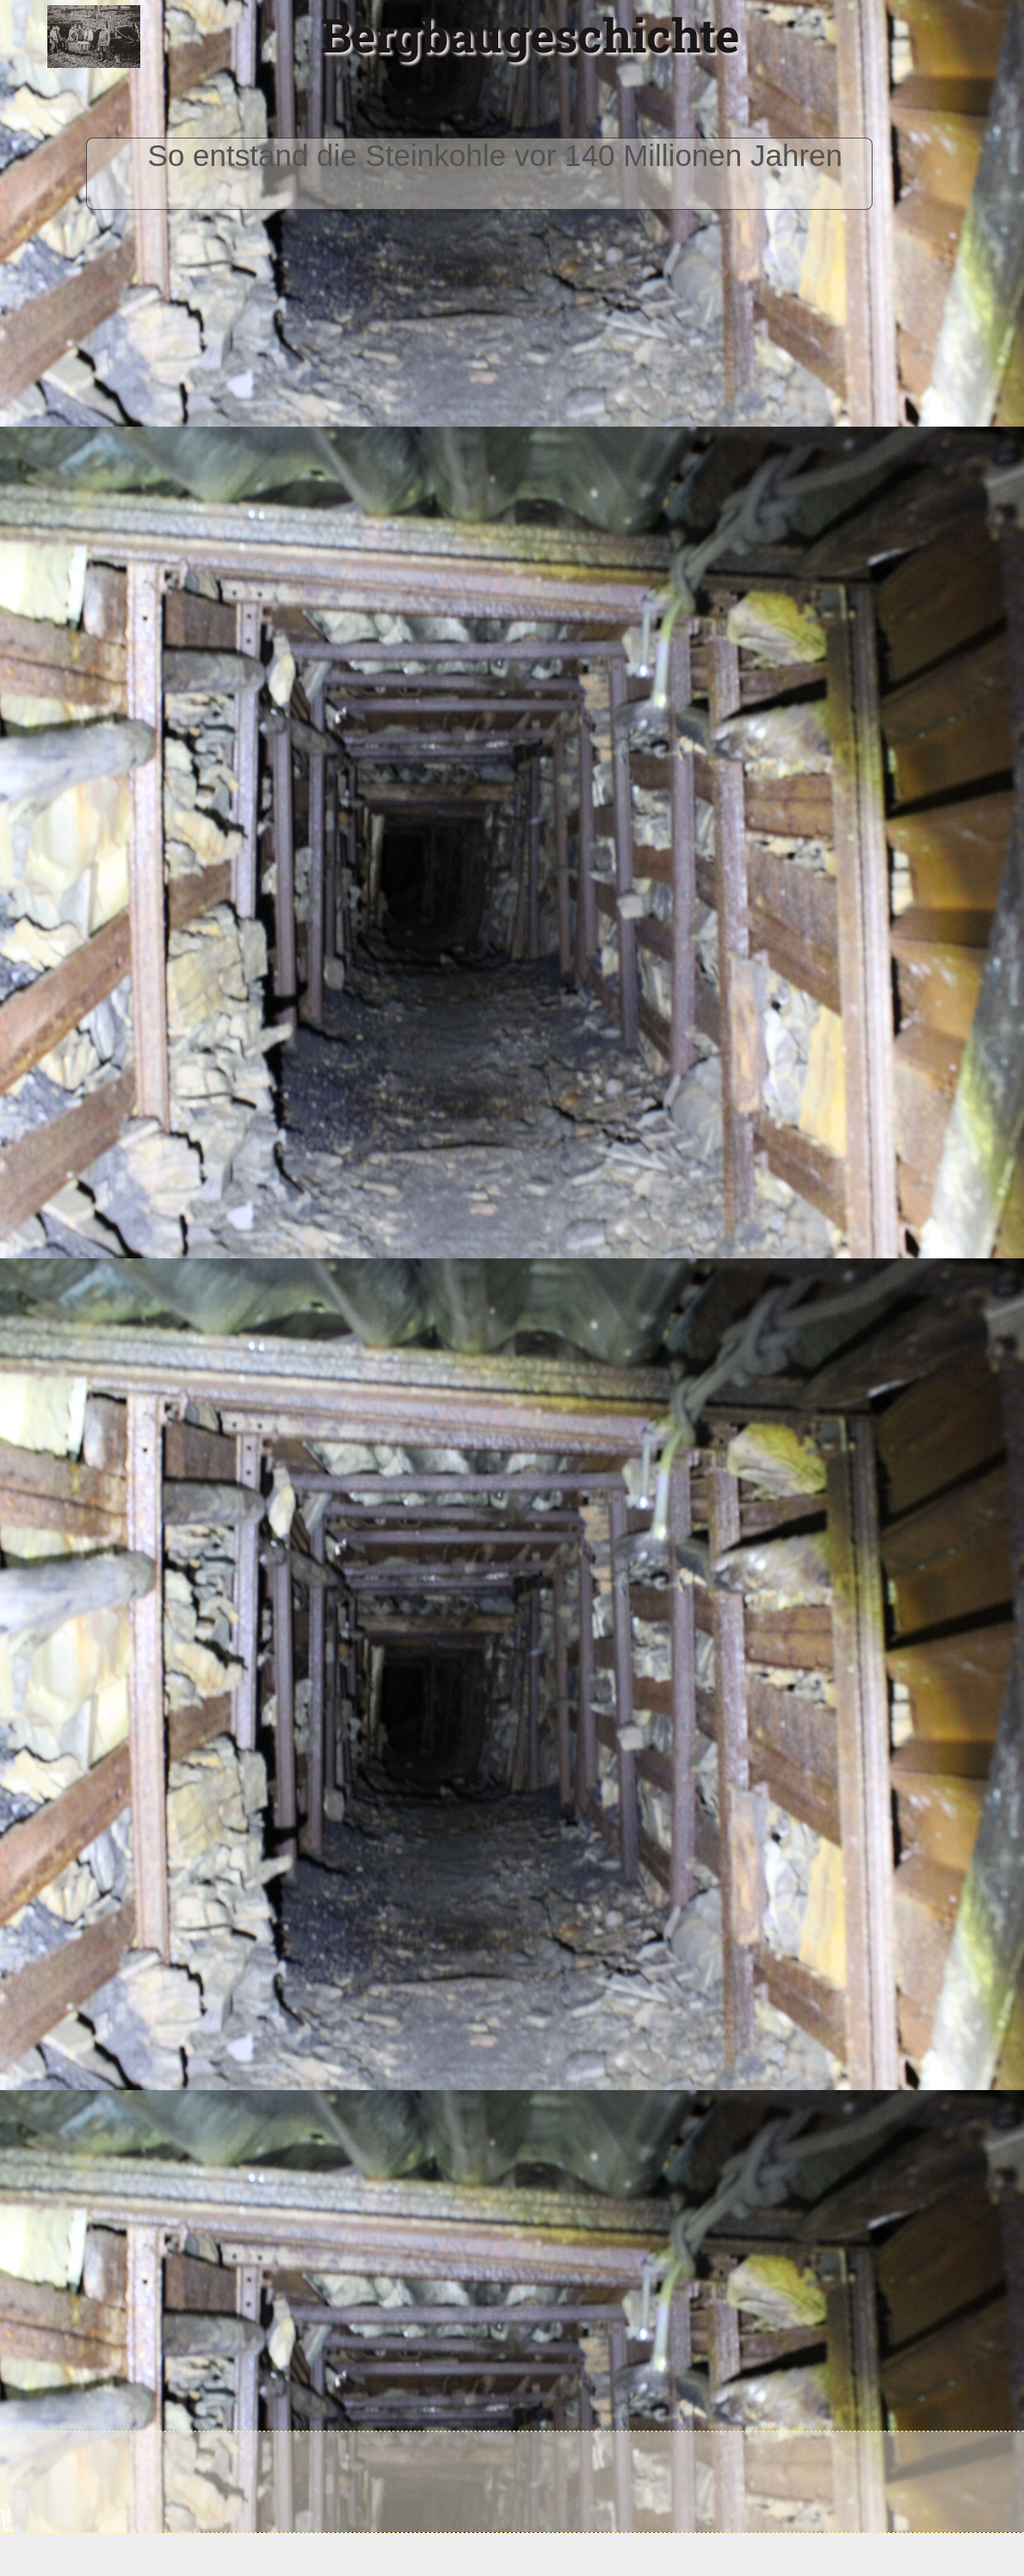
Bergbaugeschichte (530, 34)
